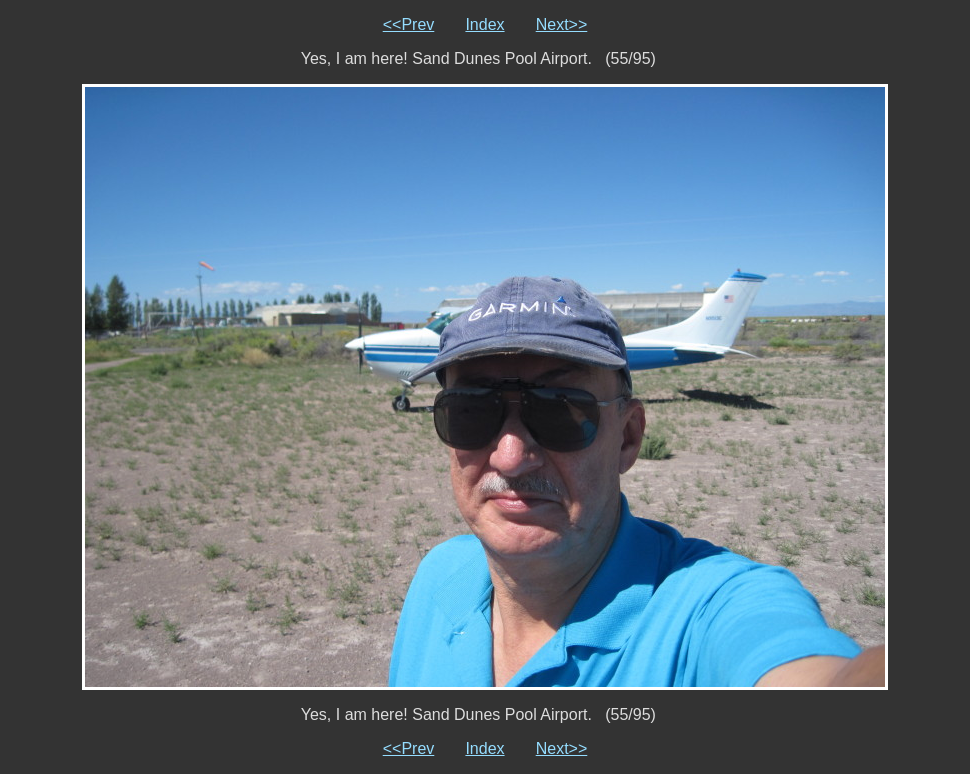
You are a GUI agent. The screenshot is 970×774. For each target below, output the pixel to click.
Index (484, 24)
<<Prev (409, 24)
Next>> (562, 24)
